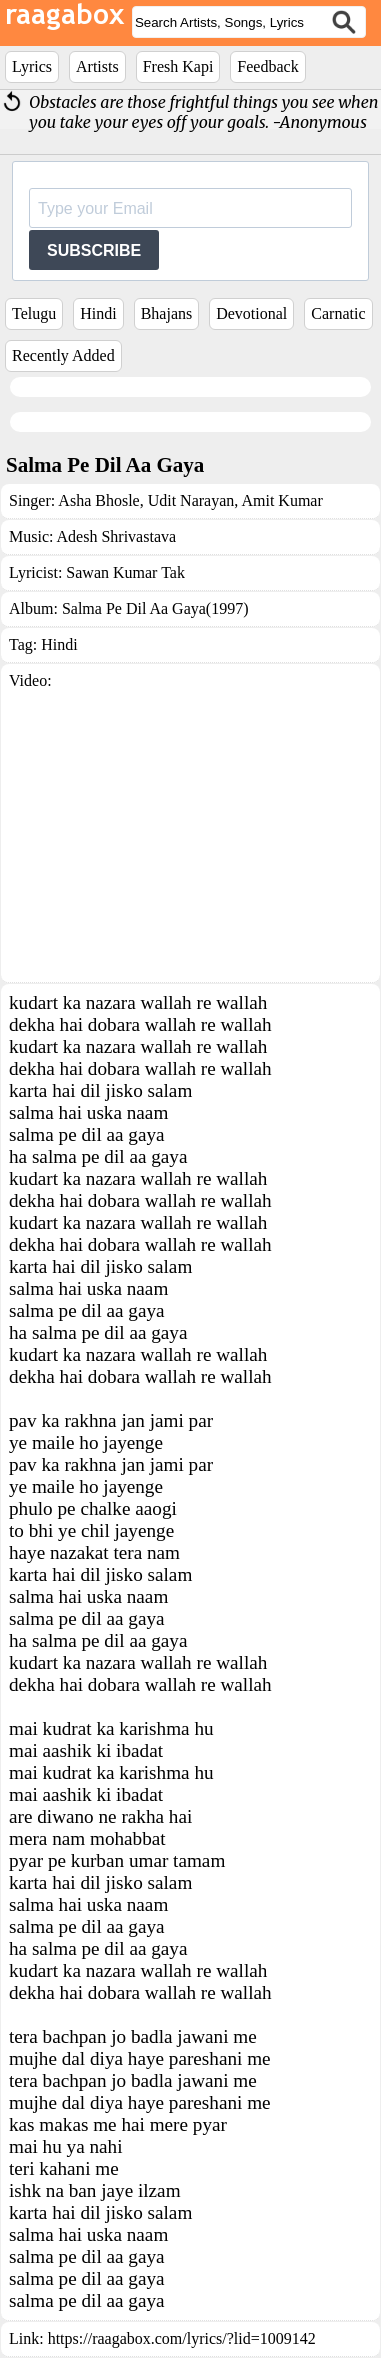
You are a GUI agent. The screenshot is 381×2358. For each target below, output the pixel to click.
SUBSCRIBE (94, 250)
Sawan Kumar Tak (125, 572)
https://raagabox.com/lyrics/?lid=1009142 (182, 2338)
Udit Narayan (189, 500)
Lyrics (32, 66)
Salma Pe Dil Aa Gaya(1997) (155, 608)
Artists (97, 66)
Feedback (267, 66)
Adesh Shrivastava (117, 536)
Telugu (34, 313)
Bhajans (167, 313)
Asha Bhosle (98, 500)
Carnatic (338, 313)
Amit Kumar (280, 500)
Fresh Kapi (178, 66)
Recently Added (63, 355)
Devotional (251, 313)
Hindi (98, 313)
